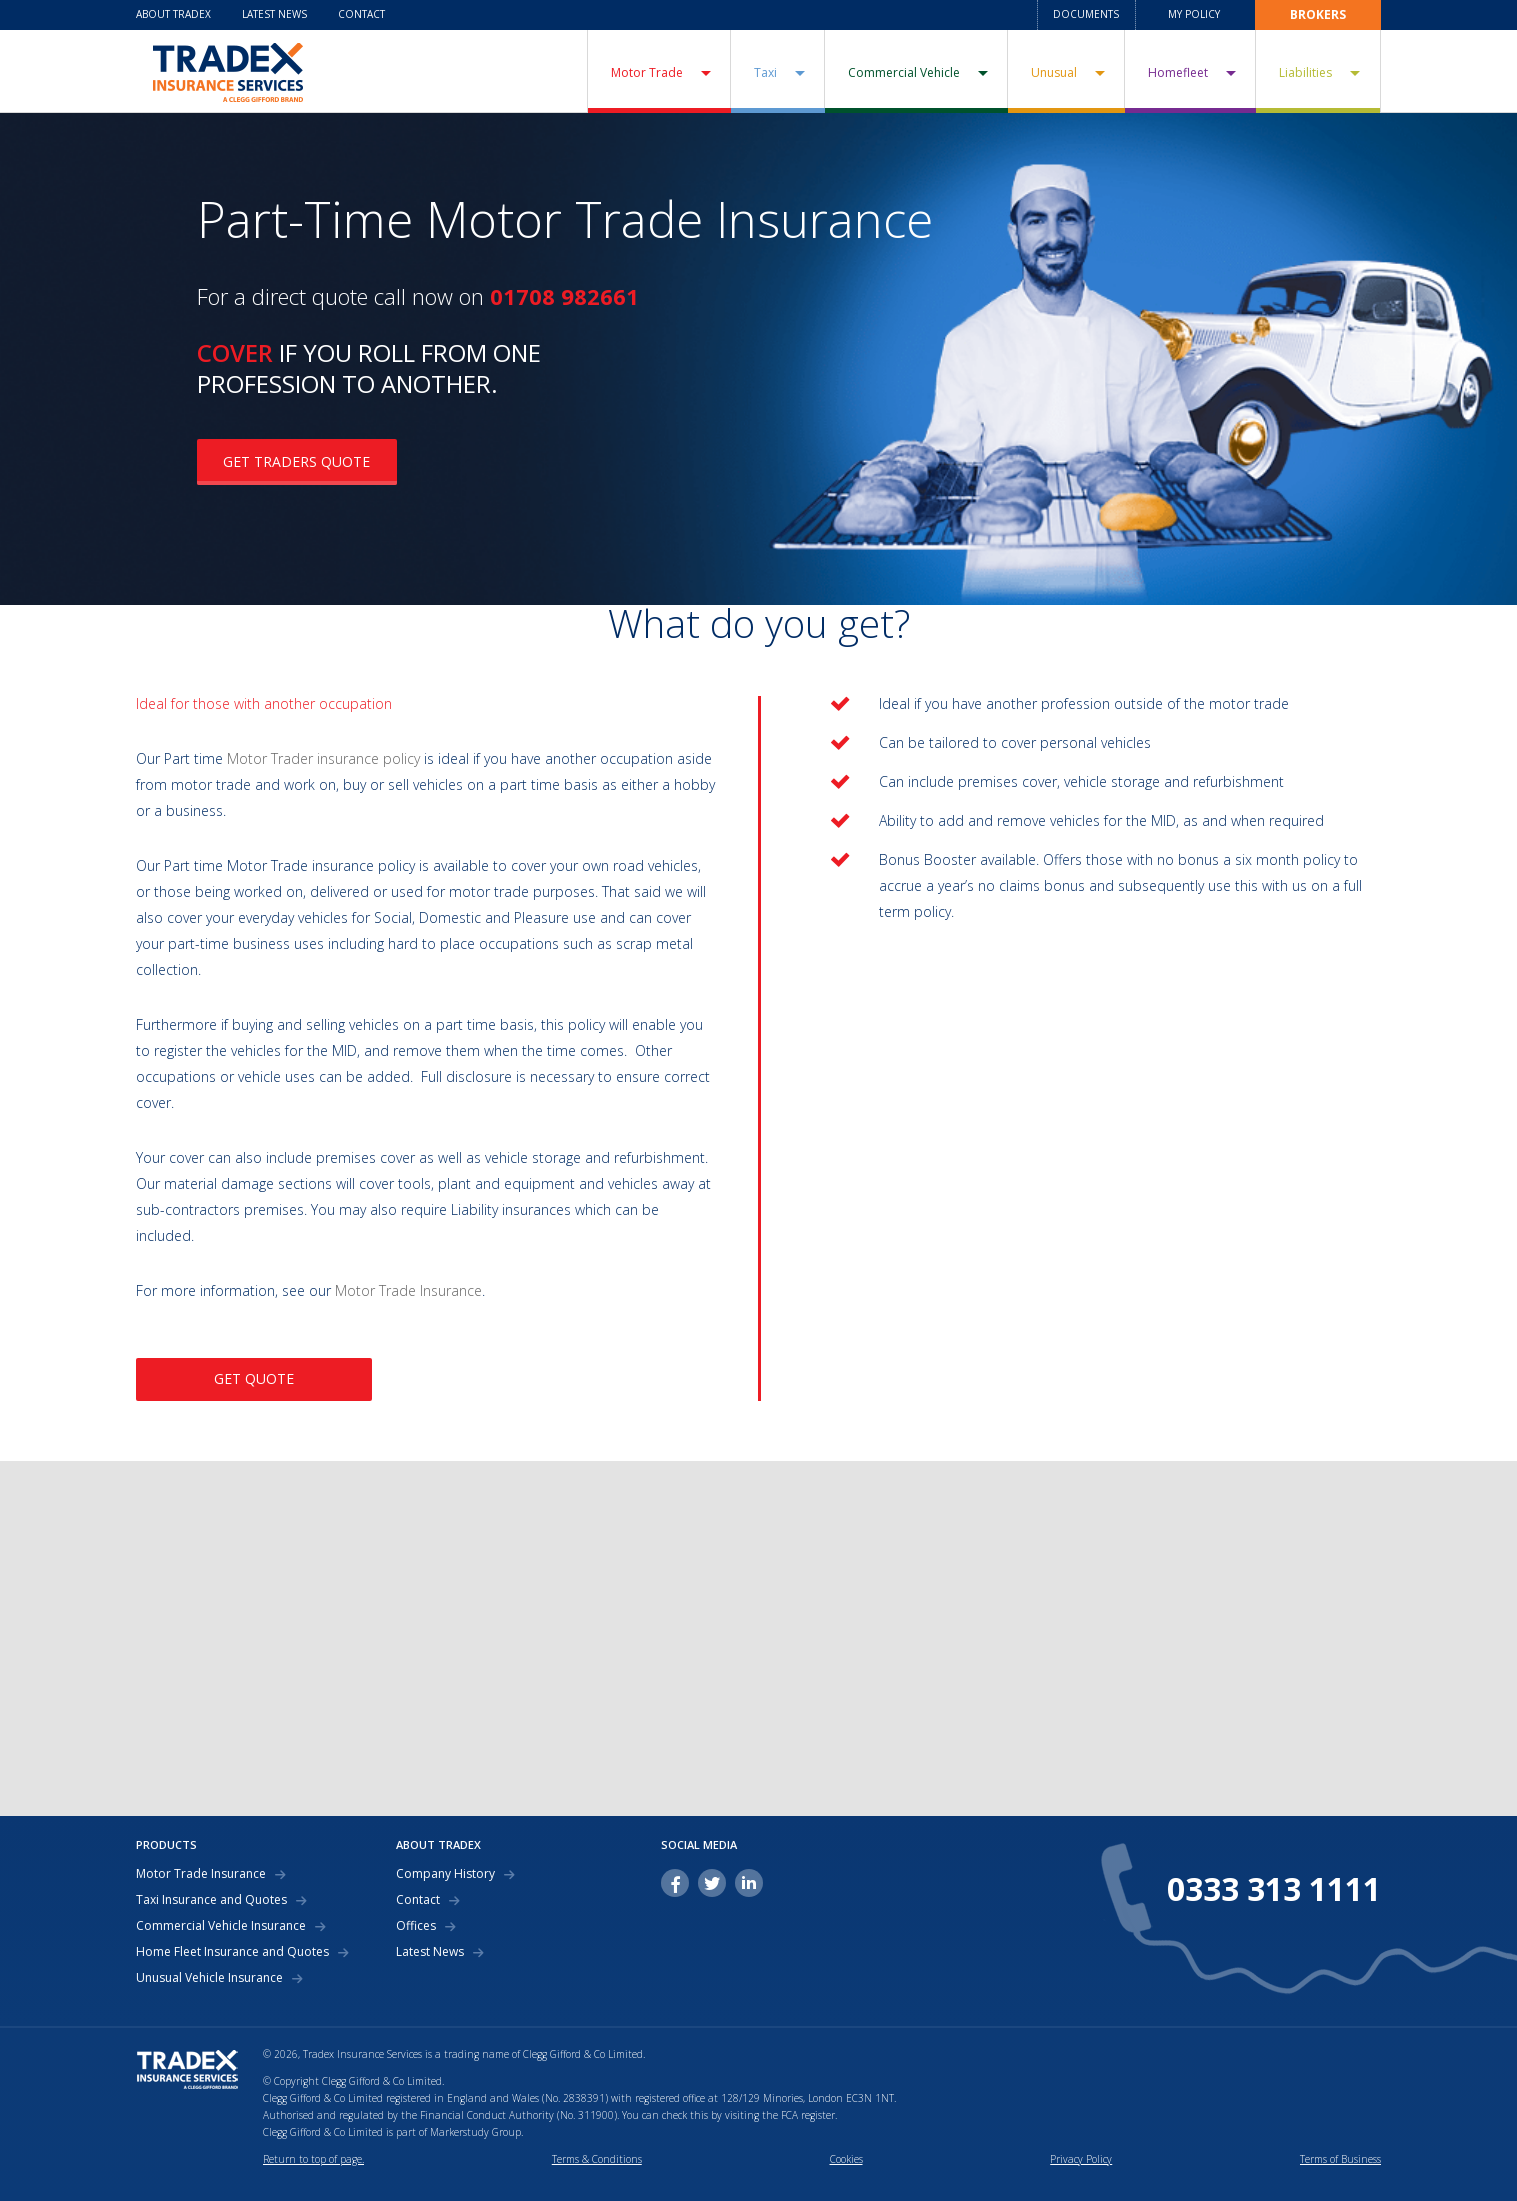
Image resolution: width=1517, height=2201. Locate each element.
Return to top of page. (313, 2159)
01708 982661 (564, 296)
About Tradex (173, 14)
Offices (416, 1926)
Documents (1086, 14)
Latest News (274, 14)
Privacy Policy (1081, 2159)
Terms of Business (1340, 2159)
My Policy (1194, 14)
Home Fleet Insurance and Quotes (232, 1952)
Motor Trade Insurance (408, 1290)
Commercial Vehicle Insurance (221, 1926)
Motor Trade (647, 72)
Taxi (765, 72)
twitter (712, 1883)
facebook (675, 1883)
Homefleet (1178, 72)
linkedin (749, 1883)
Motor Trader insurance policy (323, 758)
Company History (445, 1874)
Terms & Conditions (597, 2159)
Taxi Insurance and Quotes (211, 1900)
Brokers (1318, 14)
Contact (361, 14)
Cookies (846, 2159)
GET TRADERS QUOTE (296, 461)
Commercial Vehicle (904, 72)
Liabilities (1305, 72)
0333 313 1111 (1274, 1889)
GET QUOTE (254, 1378)
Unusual (1054, 72)
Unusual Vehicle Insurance (209, 1978)
